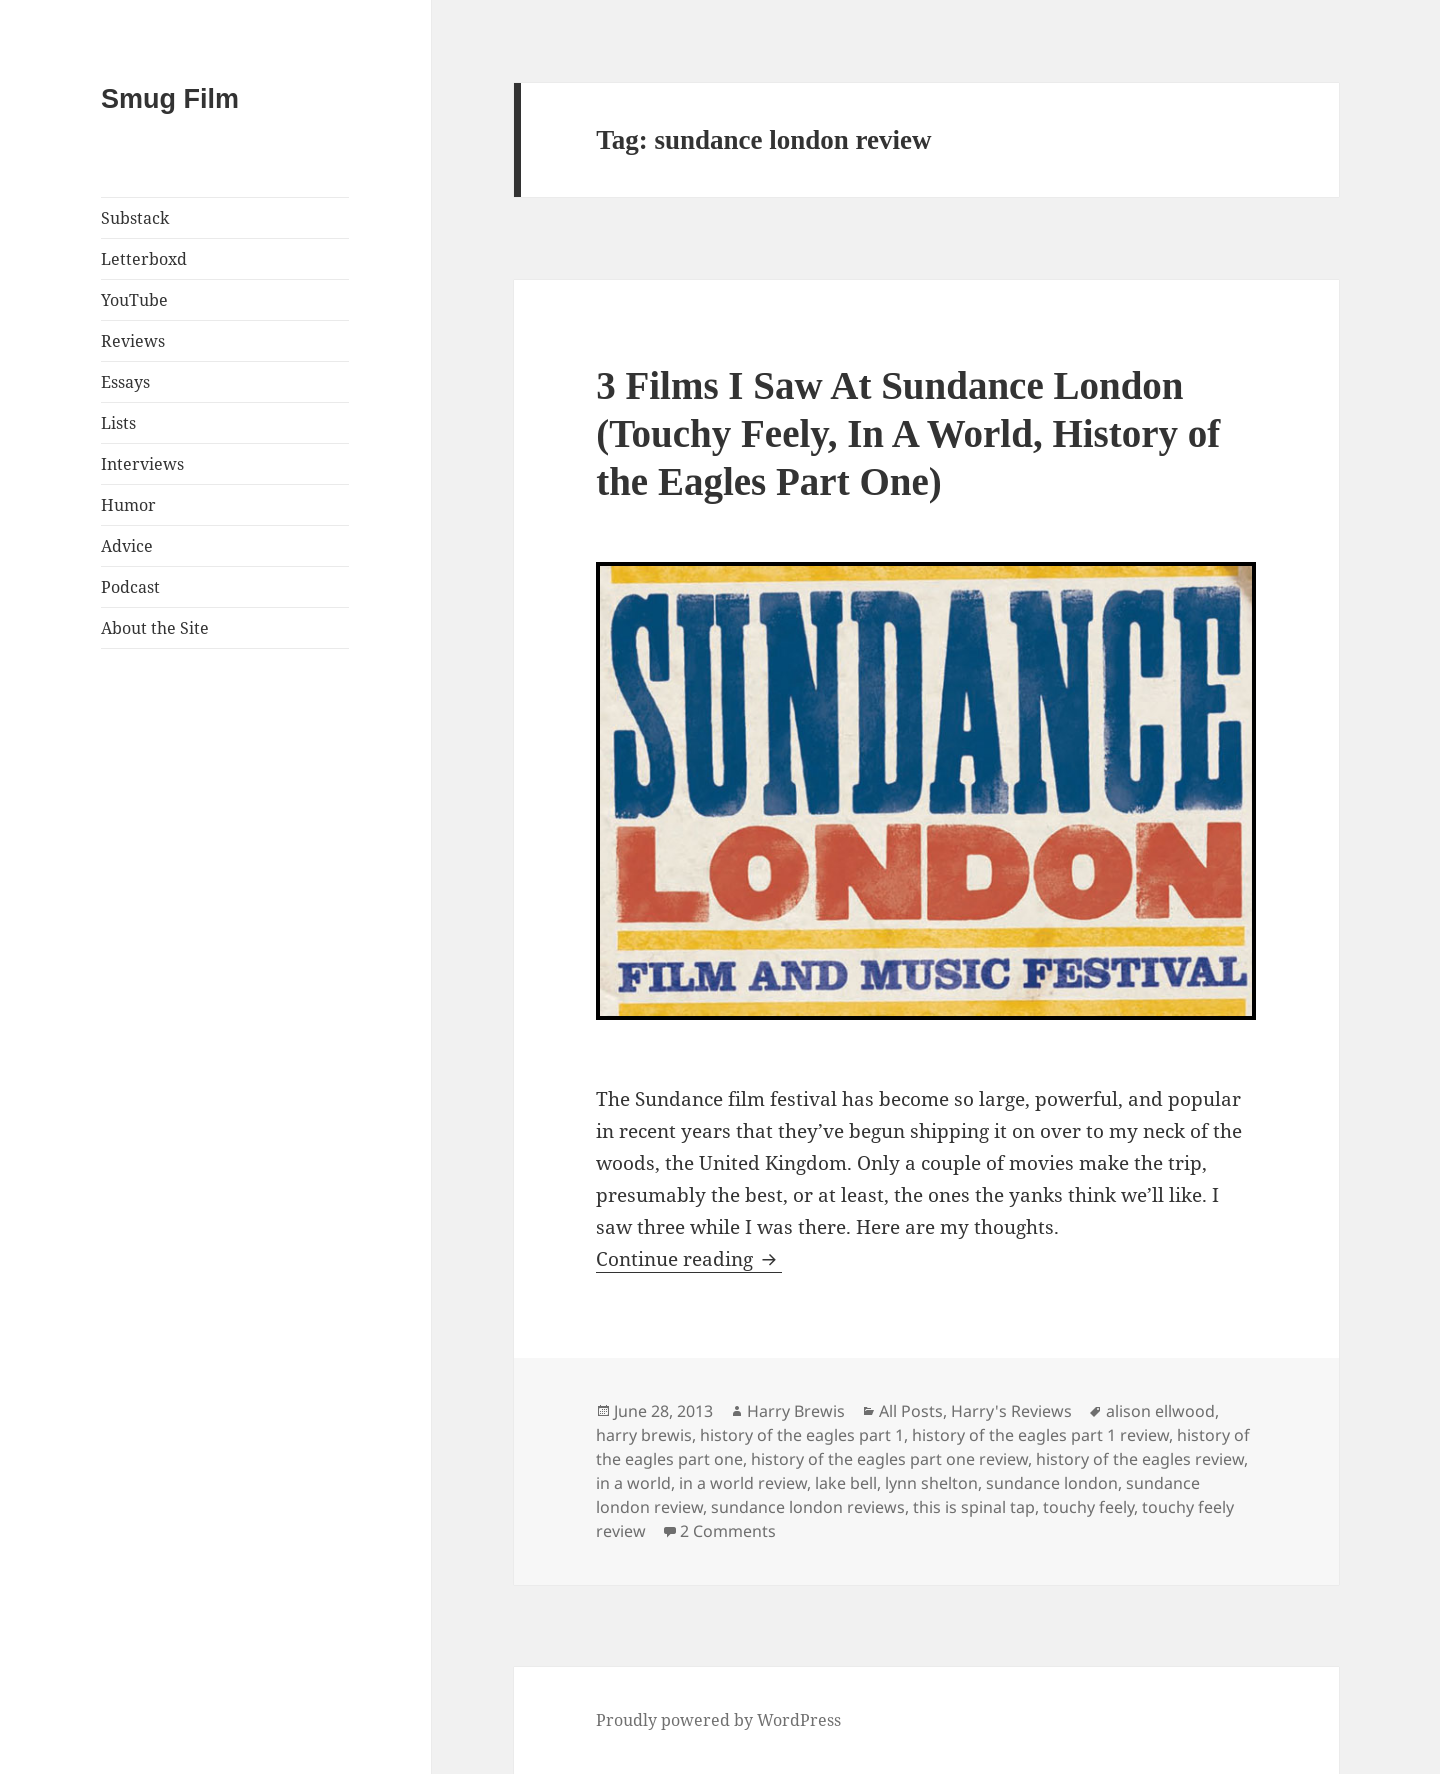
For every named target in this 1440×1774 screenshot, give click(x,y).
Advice (127, 546)
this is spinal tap (974, 1507)
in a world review (743, 1483)
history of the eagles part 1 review (1040, 1435)
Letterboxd (144, 259)
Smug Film (170, 99)
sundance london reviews (808, 1507)
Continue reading (689, 1259)
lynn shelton (931, 1483)
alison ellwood (1160, 1411)
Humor (128, 505)
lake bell (846, 1483)
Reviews (133, 341)
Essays (125, 382)
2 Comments (728, 1531)
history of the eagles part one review (889, 1459)
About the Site (155, 628)
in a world (633, 1483)
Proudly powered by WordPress (718, 1720)
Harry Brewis (796, 1411)
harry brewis (644, 1435)
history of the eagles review (1140, 1459)
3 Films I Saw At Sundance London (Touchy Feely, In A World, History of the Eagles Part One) (908, 433)
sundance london (1052, 1483)
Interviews (142, 464)
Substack (135, 218)
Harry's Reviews (1011, 1411)
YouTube (134, 300)
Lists (118, 423)
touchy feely (1088, 1507)
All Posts (911, 1411)
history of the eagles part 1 (802, 1435)
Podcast (130, 587)
